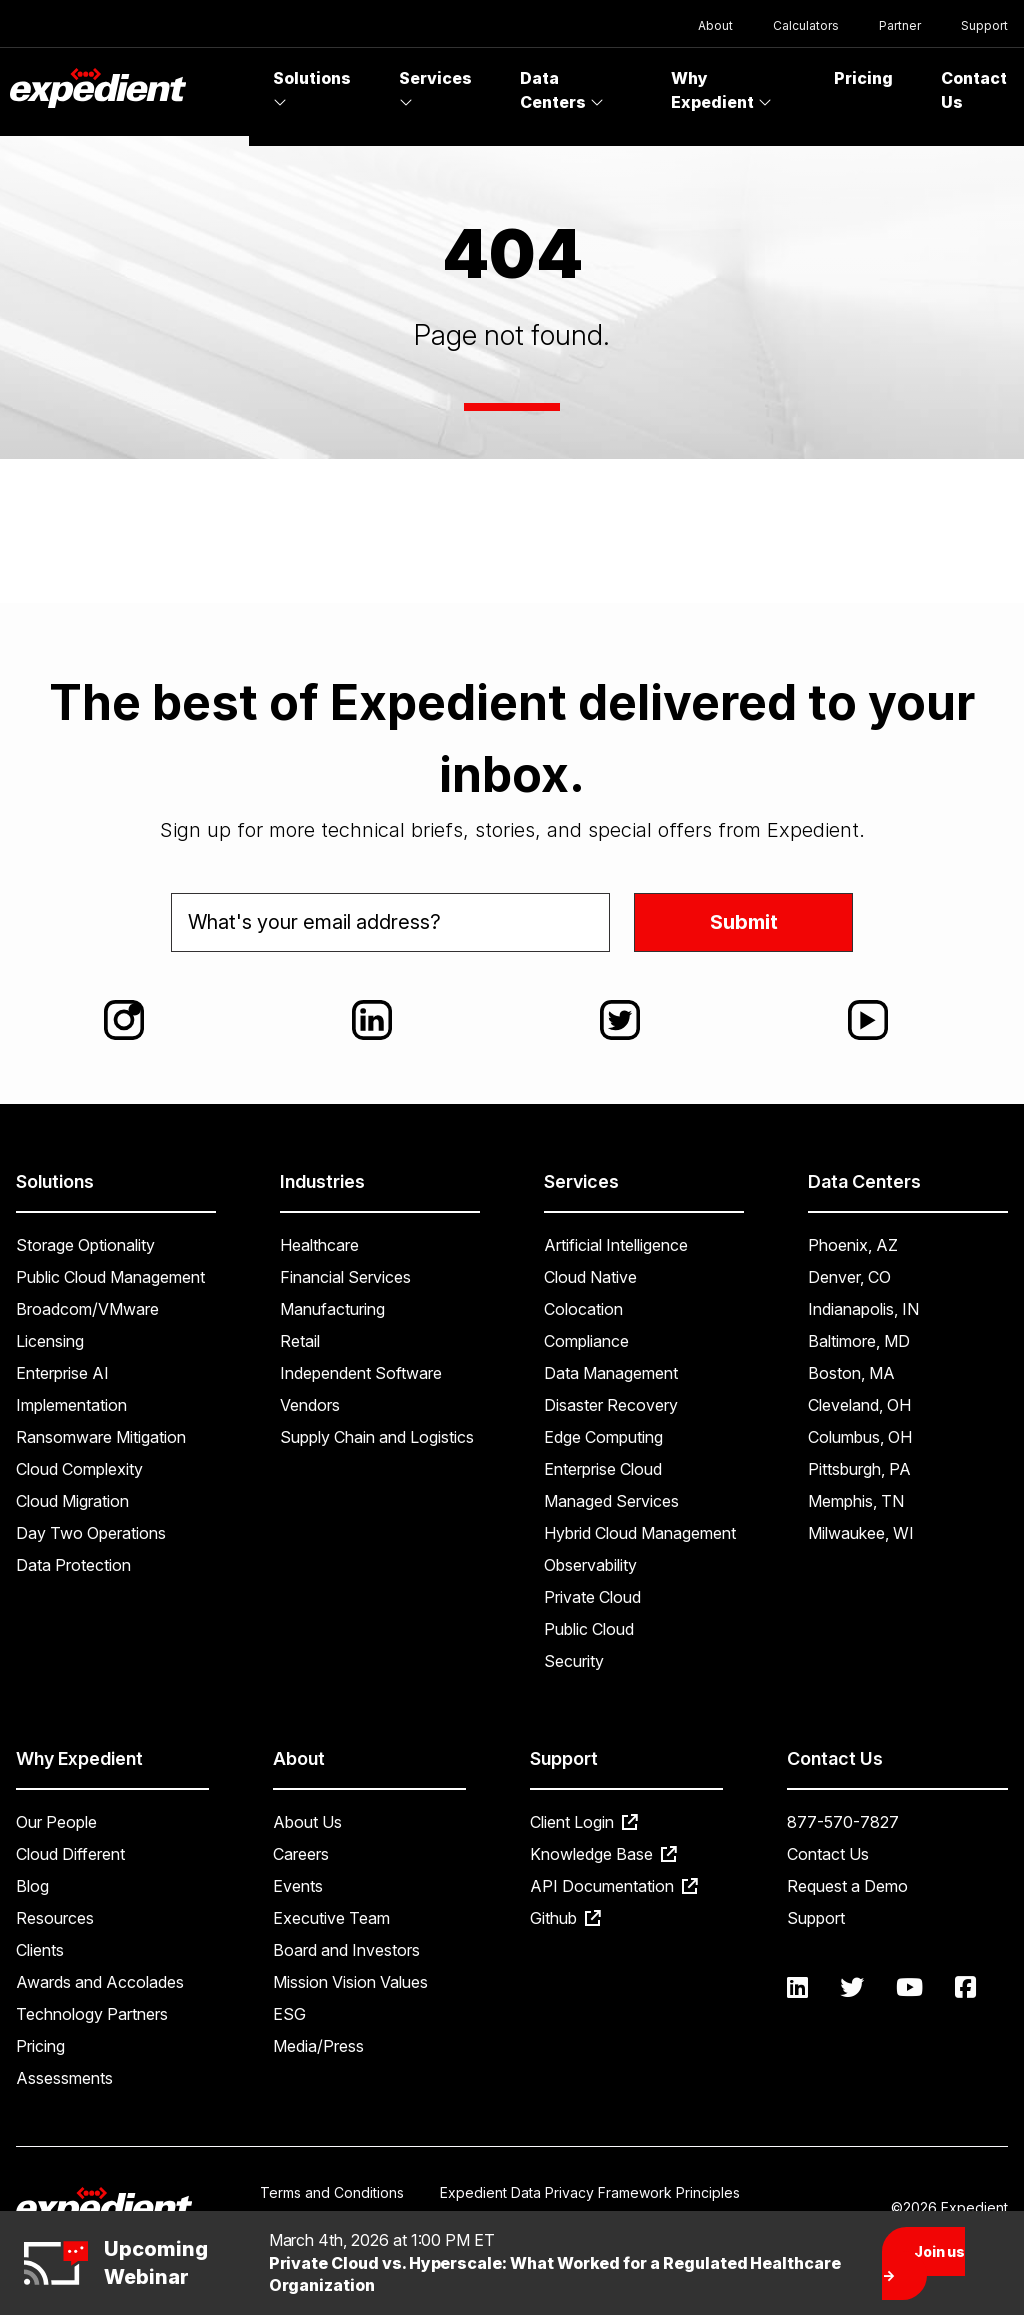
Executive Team (331, 1918)
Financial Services (345, 1277)
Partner (900, 25)
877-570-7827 (843, 1822)
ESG (289, 2014)
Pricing (863, 78)
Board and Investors (346, 1950)
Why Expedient (721, 90)
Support (984, 25)
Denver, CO (849, 1277)
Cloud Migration (72, 1501)
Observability (590, 1565)
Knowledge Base (603, 1854)
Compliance (586, 1341)
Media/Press (318, 2046)
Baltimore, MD (859, 1341)
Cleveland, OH (859, 1405)
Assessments (64, 2078)
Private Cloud (592, 1597)
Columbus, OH (860, 1437)
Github (565, 1918)
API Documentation (614, 1886)
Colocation (583, 1309)
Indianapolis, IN (863, 1309)
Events (298, 1886)
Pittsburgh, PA (859, 1469)
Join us (924, 2263)
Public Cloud (589, 1629)
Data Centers (562, 90)
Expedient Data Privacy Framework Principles (590, 2192)
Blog (32, 1886)
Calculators (806, 25)
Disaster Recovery (611, 1405)
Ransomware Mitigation (101, 1437)
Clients (40, 1950)
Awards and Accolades (100, 1982)
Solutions (312, 89)
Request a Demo (847, 1886)
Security (574, 1661)
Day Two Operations (91, 1533)
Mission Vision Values (350, 1982)
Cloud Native (590, 1277)
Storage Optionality (85, 1245)
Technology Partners (92, 2014)
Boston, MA (851, 1373)
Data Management (611, 1373)
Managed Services (611, 1501)
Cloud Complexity (79, 1469)
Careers (301, 1854)
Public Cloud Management (110, 1277)
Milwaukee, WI (861, 1533)
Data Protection (73, 1565)
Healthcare (319, 1245)
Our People (56, 1822)
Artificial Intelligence (616, 1245)
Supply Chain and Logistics (377, 1437)
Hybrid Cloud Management (640, 1533)
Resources (55, 1918)
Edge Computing (603, 1437)
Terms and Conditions (332, 2192)
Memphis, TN (856, 1501)
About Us (307, 1822)
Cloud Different (70, 1854)
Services (435, 89)
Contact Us (828, 1854)
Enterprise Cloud (603, 1469)
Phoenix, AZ (853, 1245)
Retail (300, 1341)
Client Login (584, 1822)
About (715, 25)
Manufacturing (332, 1309)
